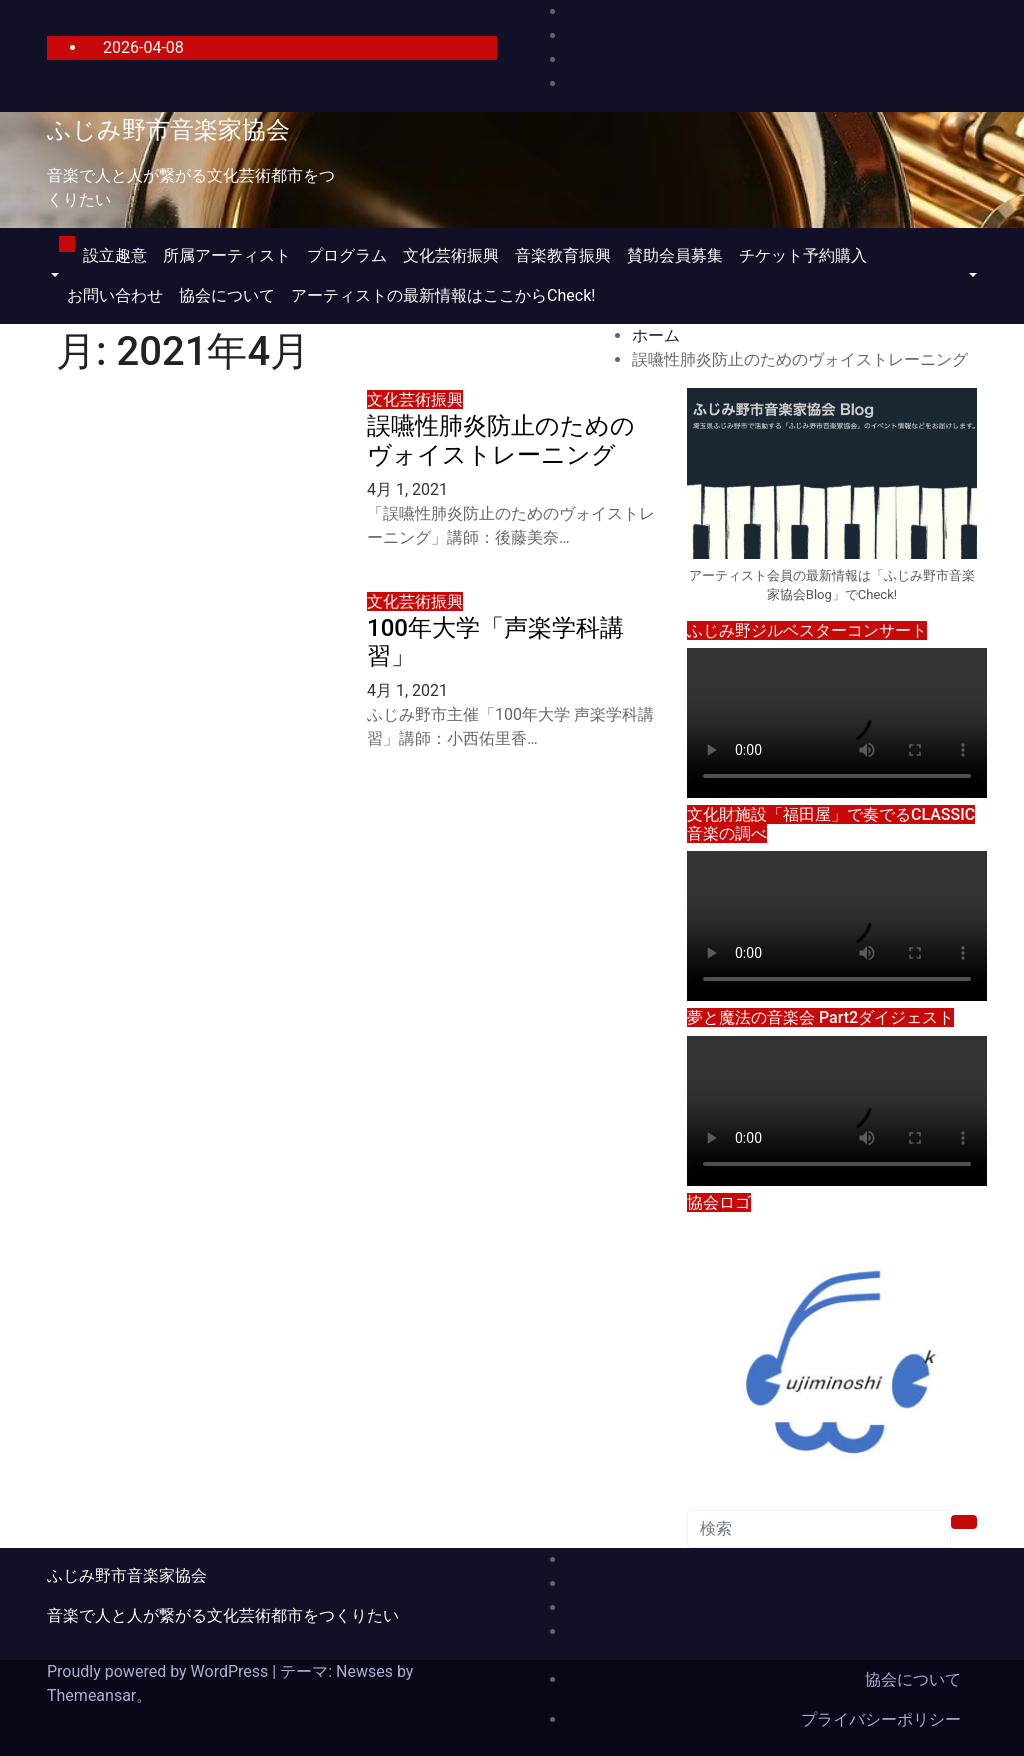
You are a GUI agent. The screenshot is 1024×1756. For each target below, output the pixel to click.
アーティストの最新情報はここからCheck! (443, 295)
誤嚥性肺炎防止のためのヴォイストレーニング (501, 440)
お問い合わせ (115, 295)
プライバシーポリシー (881, 1719)
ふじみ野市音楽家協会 (168, 130)
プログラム (347, 255)
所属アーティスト (227, 255)
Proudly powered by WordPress (159, 1671)
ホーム (656, 335)
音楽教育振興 (563, 255)
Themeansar (91, 1695)
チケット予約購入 (803, 255)
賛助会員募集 (675, 255)
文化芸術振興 (451, 255)
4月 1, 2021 (407, 489)
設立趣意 (115, 255)
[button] (53, 275)
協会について (227, 295)
